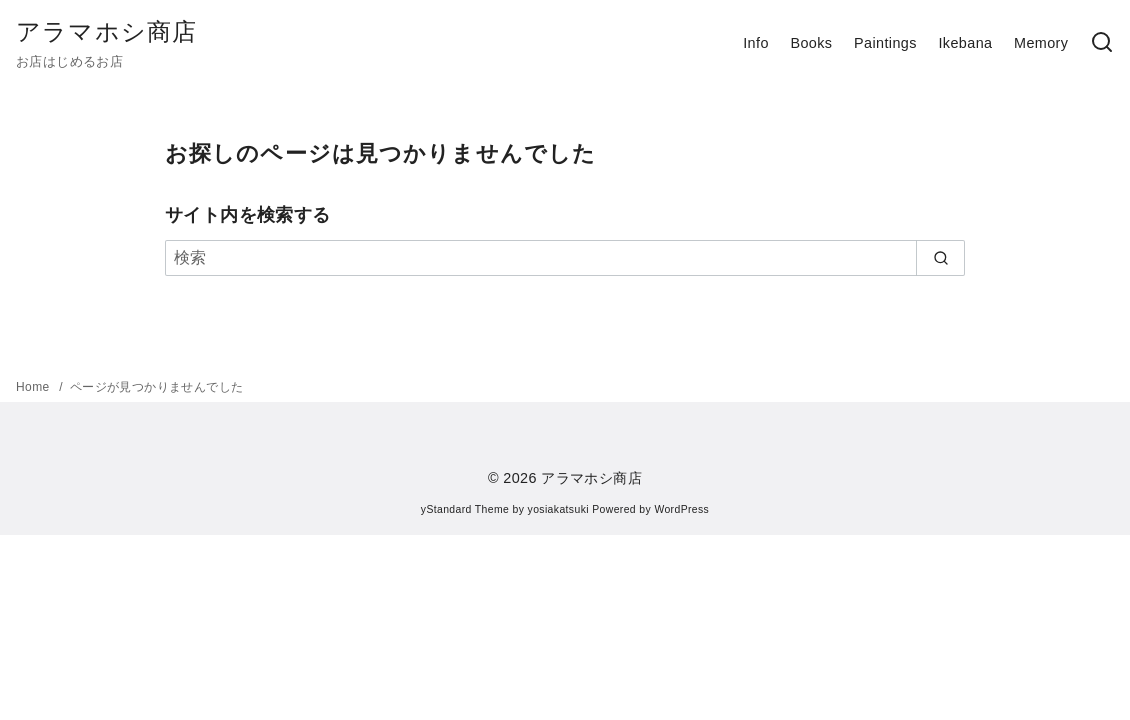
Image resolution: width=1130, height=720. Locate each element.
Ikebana (965, 43)
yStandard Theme (465, 509)
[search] (940, 258)
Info (756, 43)
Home (34, 387)
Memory (1041, 43)
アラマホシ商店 (106, 31)
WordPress (681, 509)
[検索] (565, 258)
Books (811, 43)
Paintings (885, 43)
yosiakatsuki (558, 509)
